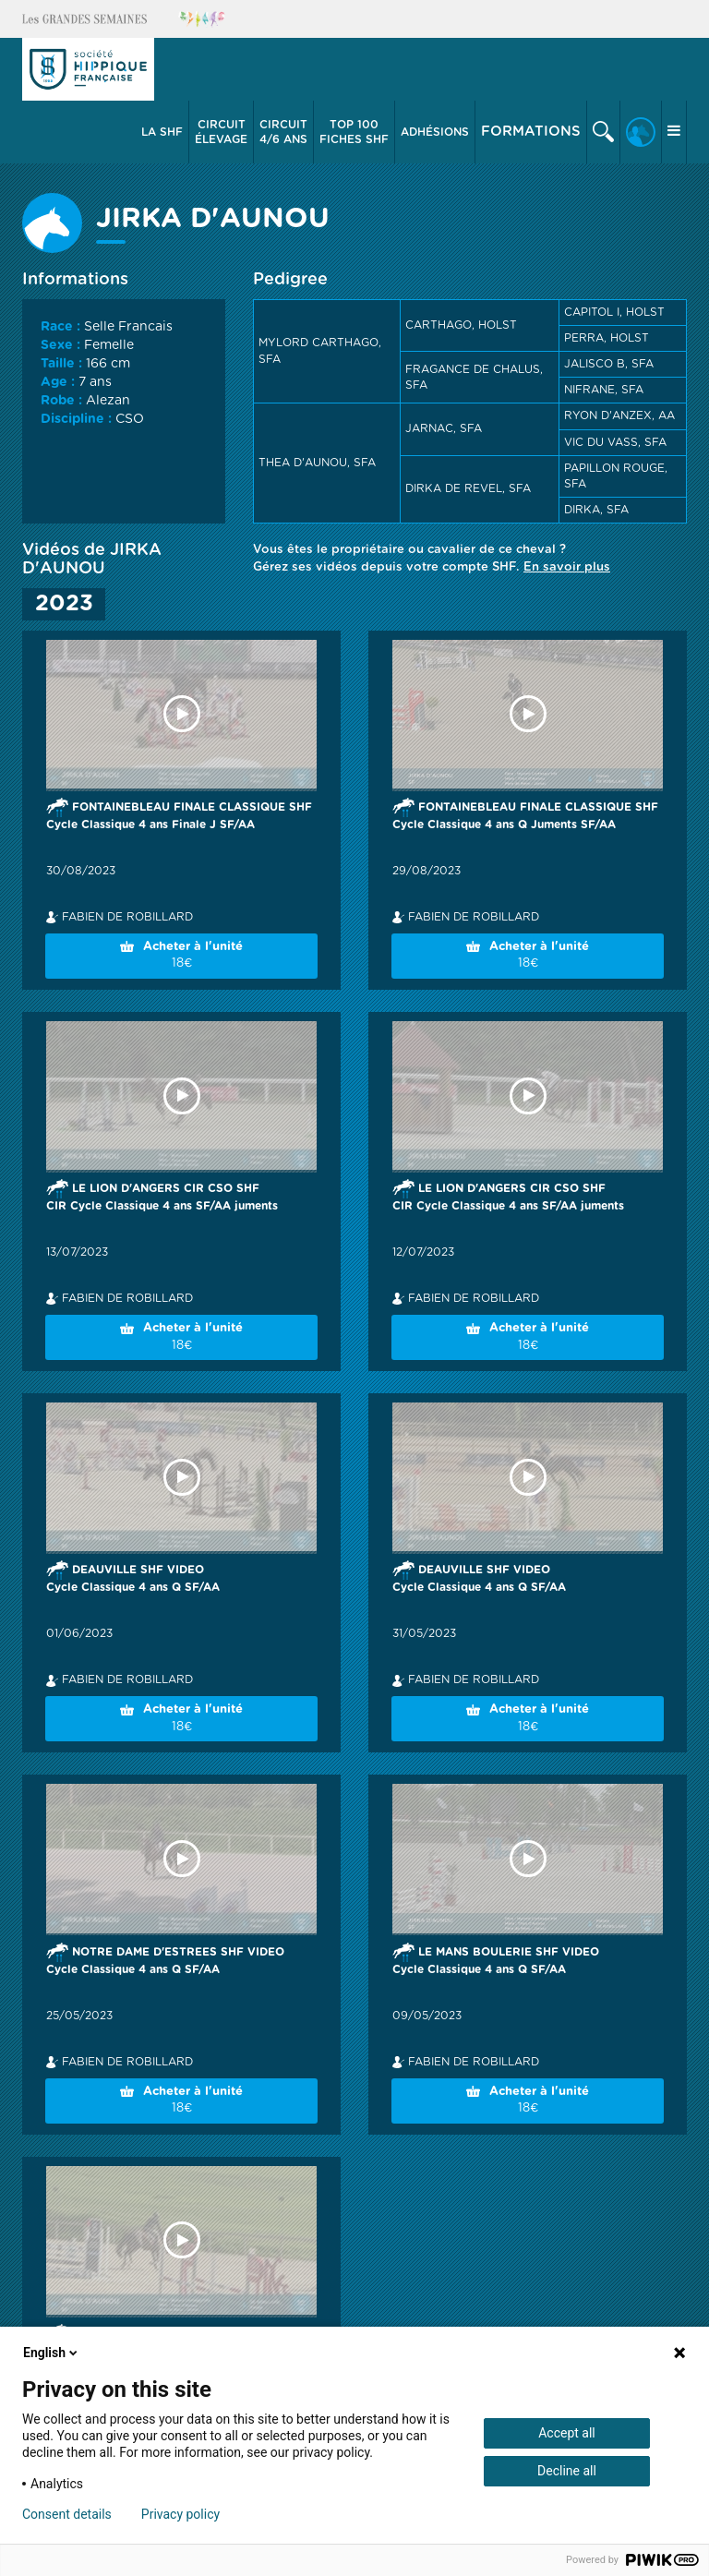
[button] (162, 132)
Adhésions (435, 132)
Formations (531, 131)
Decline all (566, 2470)
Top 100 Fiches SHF (354, 132)
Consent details (67, 2514)
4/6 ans (283, 131)
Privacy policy (180, 2514)
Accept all (566, 2433)
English (51, 2352)
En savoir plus (566, 567)
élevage (221, 131)
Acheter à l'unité (181, 957)
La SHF (162, 132)
